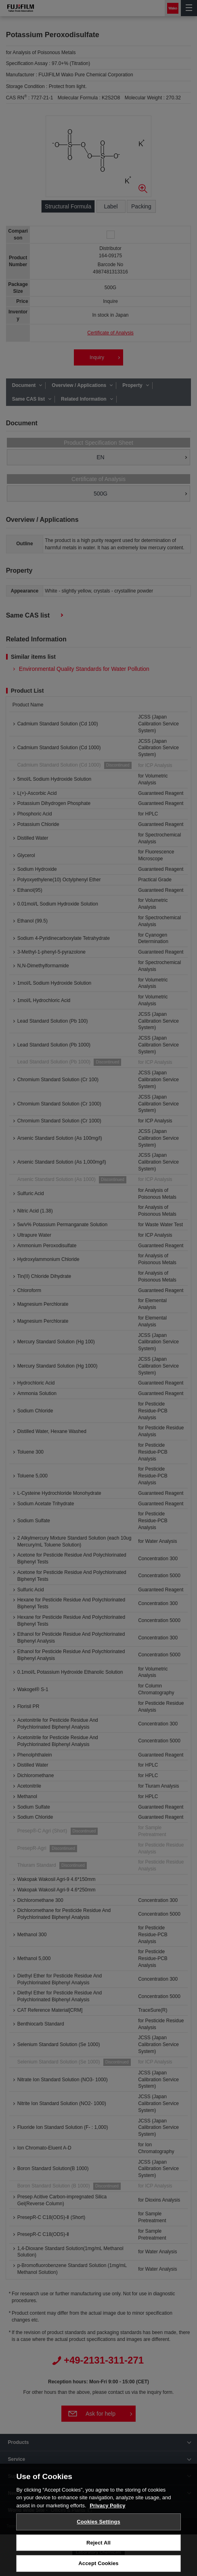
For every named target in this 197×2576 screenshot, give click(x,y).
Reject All (98, 2556)
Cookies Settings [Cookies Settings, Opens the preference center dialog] (98, 2535)
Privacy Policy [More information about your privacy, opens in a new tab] (107, 2519)
